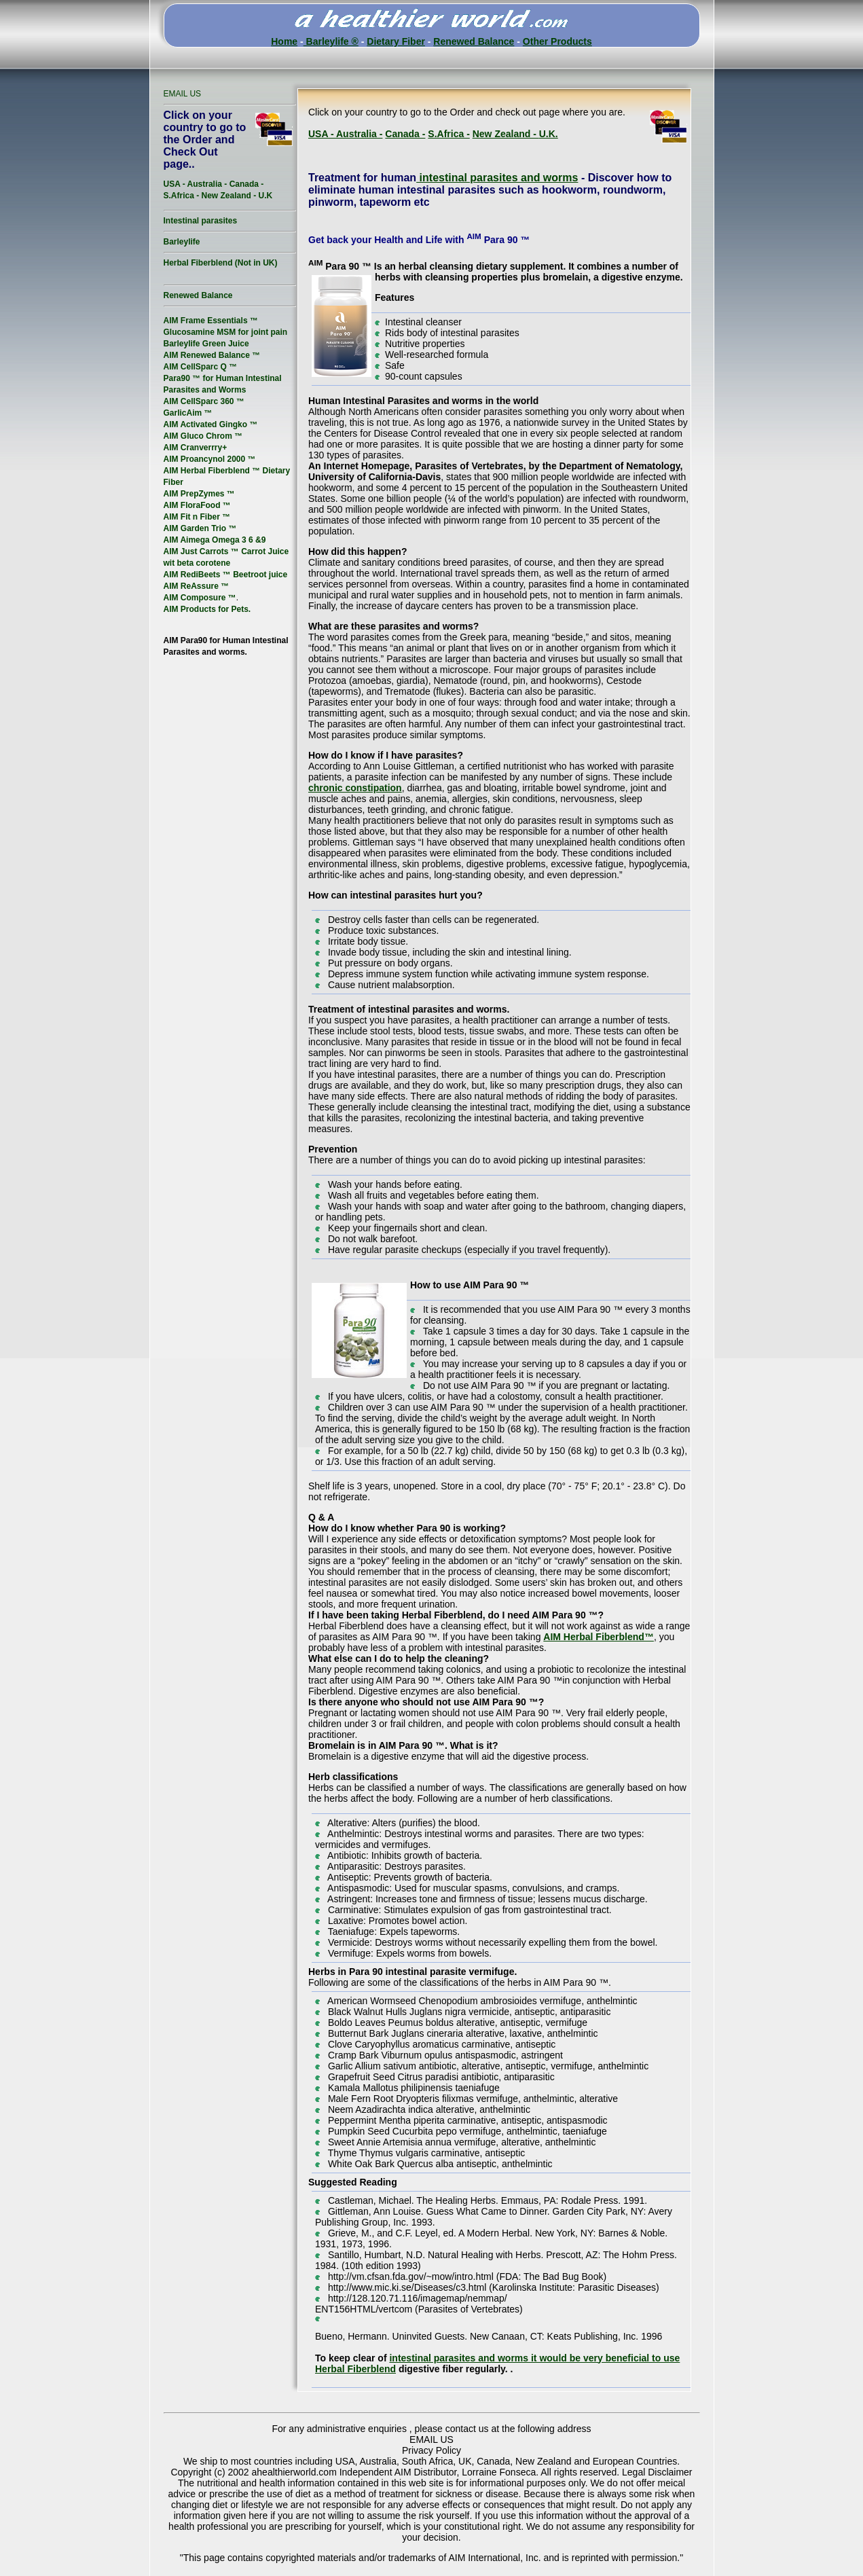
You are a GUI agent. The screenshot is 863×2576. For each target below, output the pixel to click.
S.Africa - (448, 133)
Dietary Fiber (396, 41)
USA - (322, 133)
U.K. (548, 133)
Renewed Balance (473, 41)
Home (284, 41)
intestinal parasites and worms (497, 177)
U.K (266, 195)
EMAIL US (183, 93)
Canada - (405, 133)
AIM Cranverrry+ (195, 447)
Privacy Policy (431, 2450)
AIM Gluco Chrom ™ (203, 436)
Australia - (359, 133)
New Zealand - (506, 133)
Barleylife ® (331, 41)
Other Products (557, 41)
